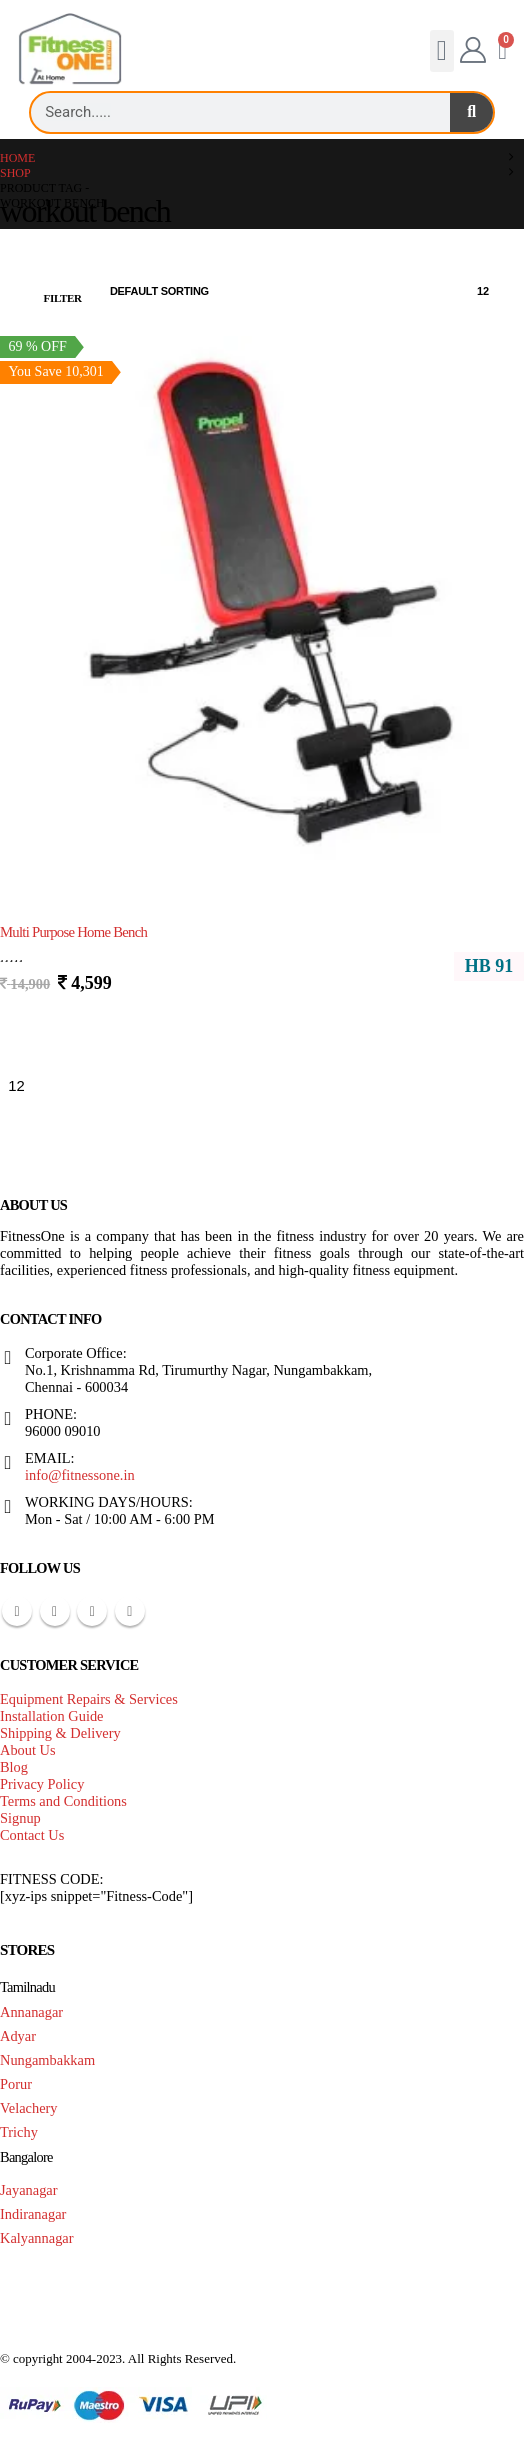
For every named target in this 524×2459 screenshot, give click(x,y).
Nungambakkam (47, 2060)
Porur (16, 2084)
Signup (20, 1818)
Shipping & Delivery (60, 1733)
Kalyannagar (37, 2238)
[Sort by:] (172, 292)
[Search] (471, 112)
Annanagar (31, 2012)
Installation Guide (52, 1716)
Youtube (92, 1611)
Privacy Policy (42, 1784)
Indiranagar (33, 2214)
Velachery (29, 2108)
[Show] (491, 292)
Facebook (17, 1611)
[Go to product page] (262, 600)
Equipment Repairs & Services (89, 1699)
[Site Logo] (70, 49)
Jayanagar (29, 2190)
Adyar (18, 2036)
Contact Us (32, 1835)
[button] (442, 51)
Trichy (19, 2132)
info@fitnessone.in (80, 1475)
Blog (14, 1767)
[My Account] (472, 51)
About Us (28, 1750)
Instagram (130, 1611)
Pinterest (55, 1611)
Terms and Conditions (63, 1801)
